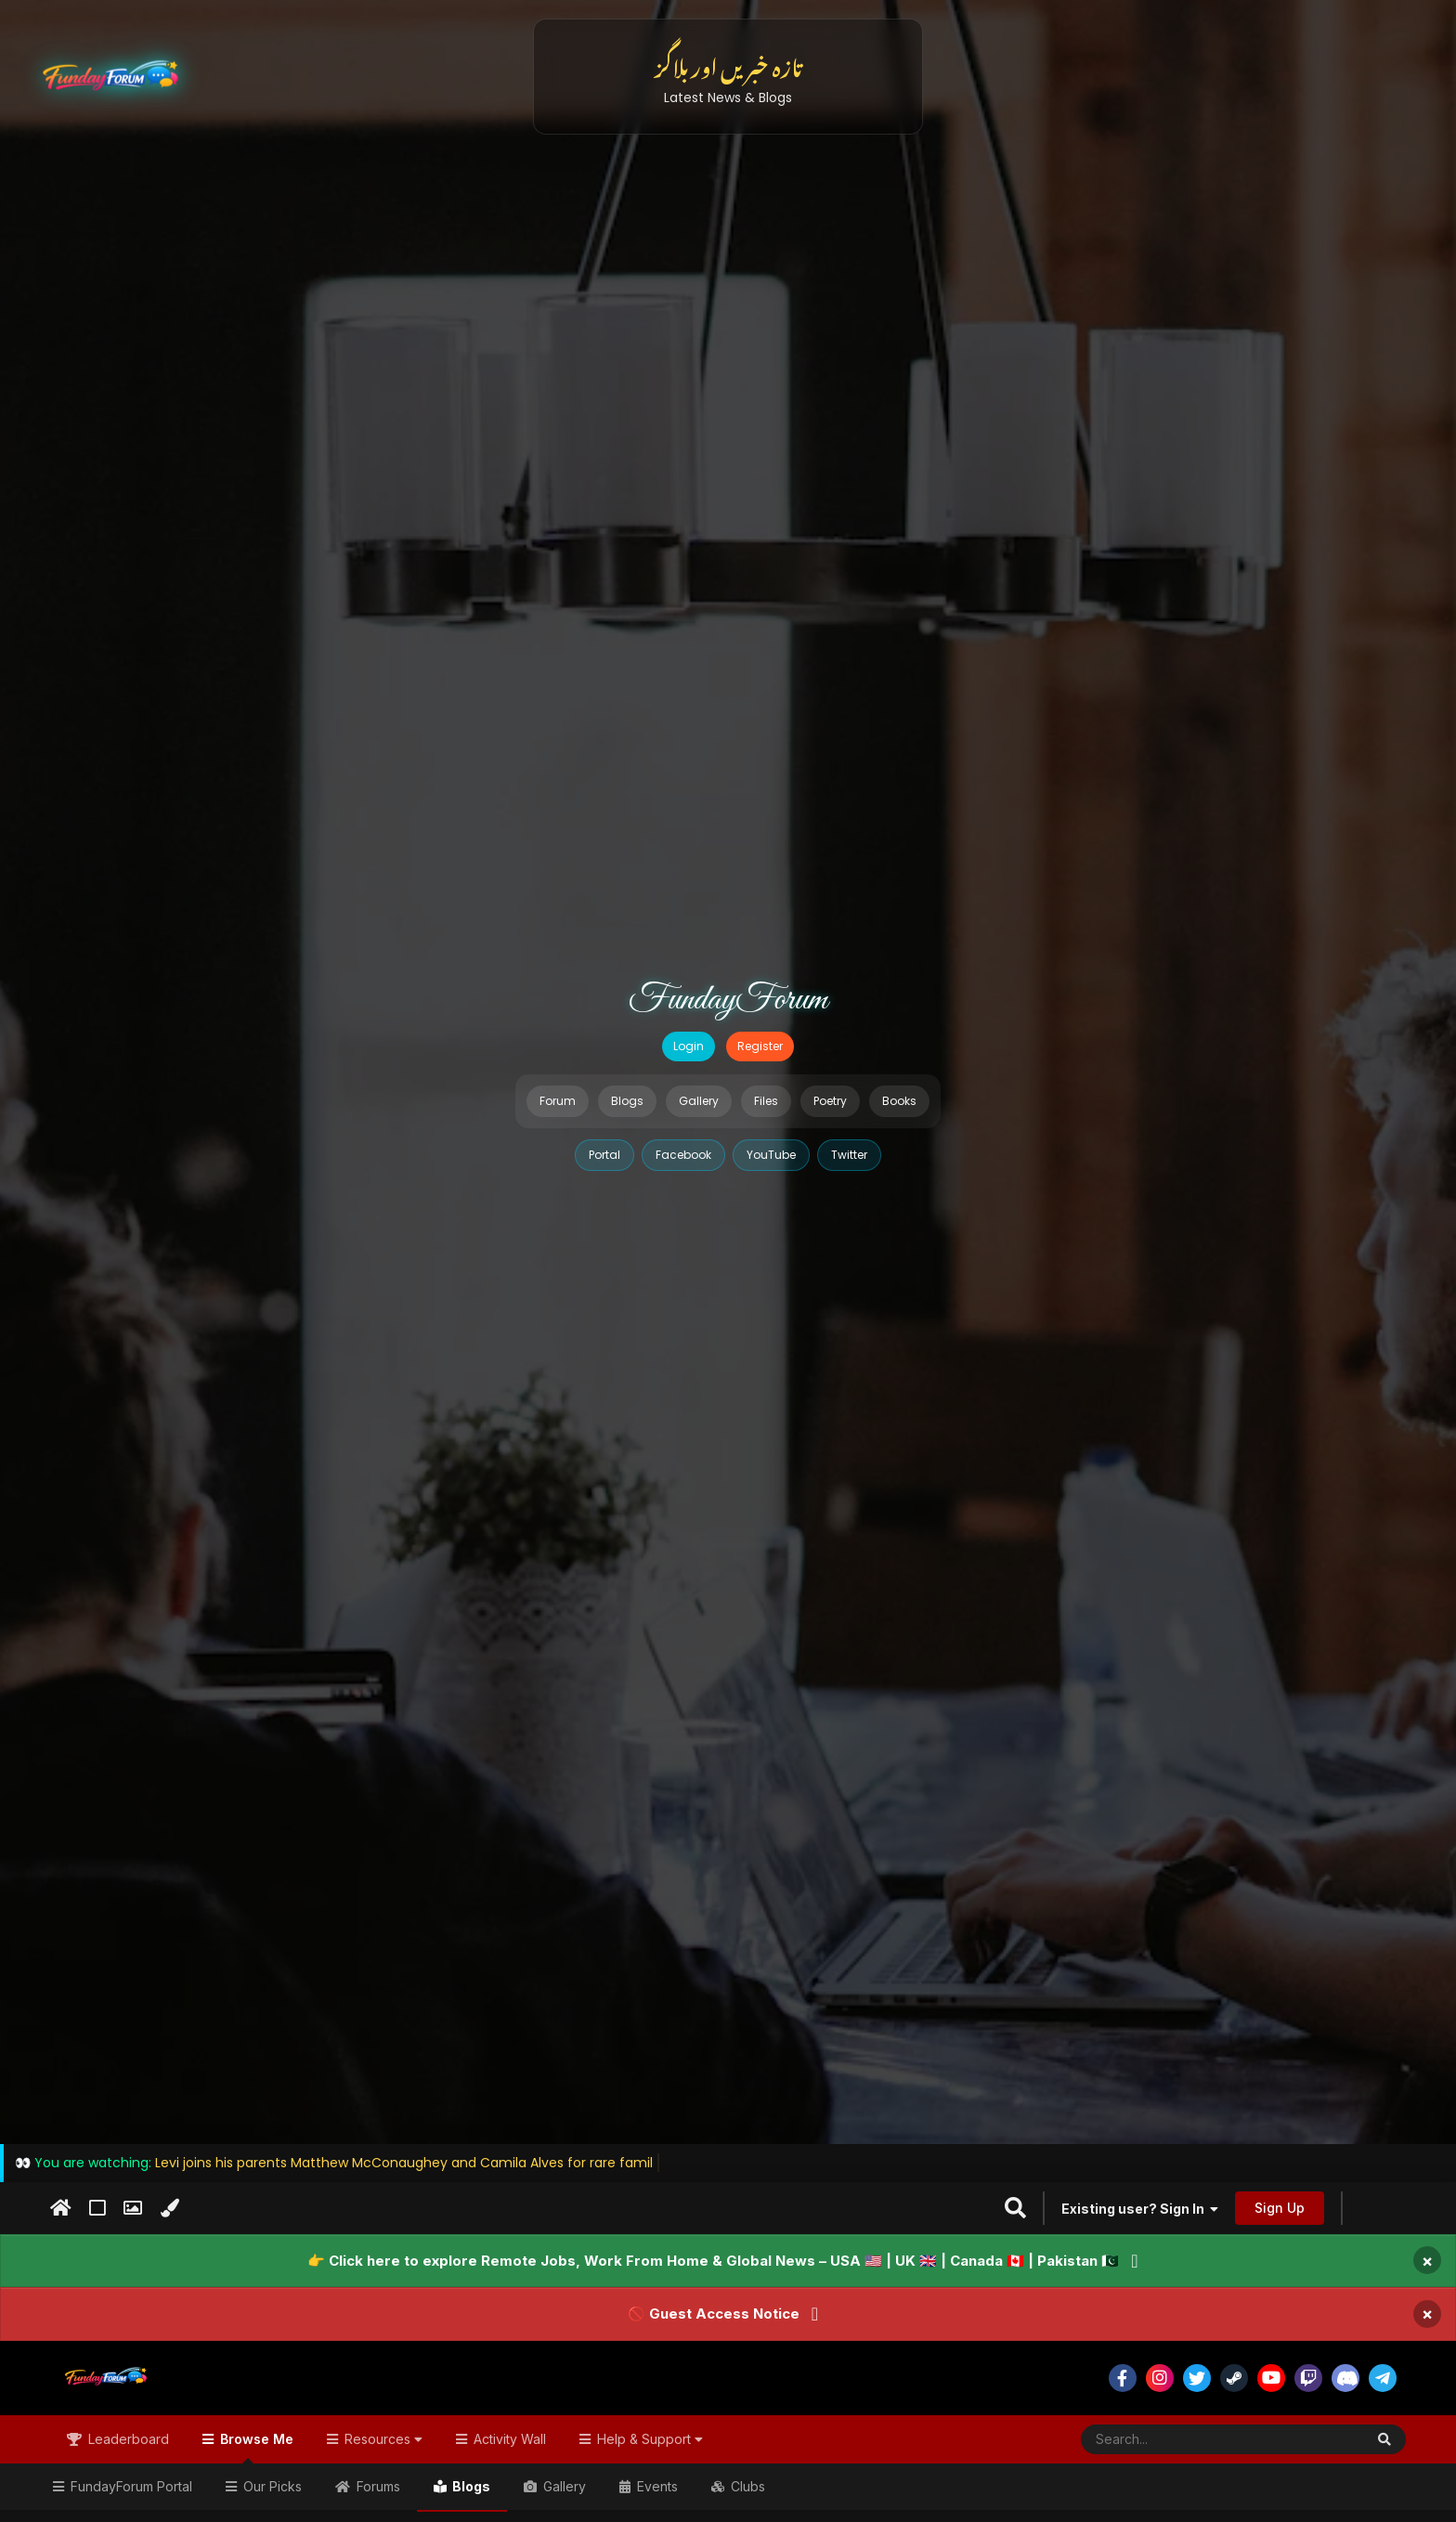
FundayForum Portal (129, 2486)
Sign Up (1279, 2208)
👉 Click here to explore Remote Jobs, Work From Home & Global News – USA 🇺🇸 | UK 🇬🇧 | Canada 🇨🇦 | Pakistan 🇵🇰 (713, 2260)
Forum (558, 1101)
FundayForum (728, 1000)
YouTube (771, 1155)
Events (655, 2486)
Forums (376, 2486)
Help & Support (648, 2439)
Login (688, 1046)
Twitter (849, 1155)
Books (899, 1101)
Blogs (627, 1101)
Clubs (746, 2486)
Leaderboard (126, 2439)
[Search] (1177, 2439)
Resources (381, 2439)
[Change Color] (169, 2208)
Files (766, 1101)
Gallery (699, 1101)
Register (760, 1046)
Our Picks (271, 2486)
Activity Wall (508, 2439)
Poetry (830, 1101)
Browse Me (254, 2447)
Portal (604, 1155)
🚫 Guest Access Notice (714, 2313)
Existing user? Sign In (1139, 2208)
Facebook (683, 1155)
